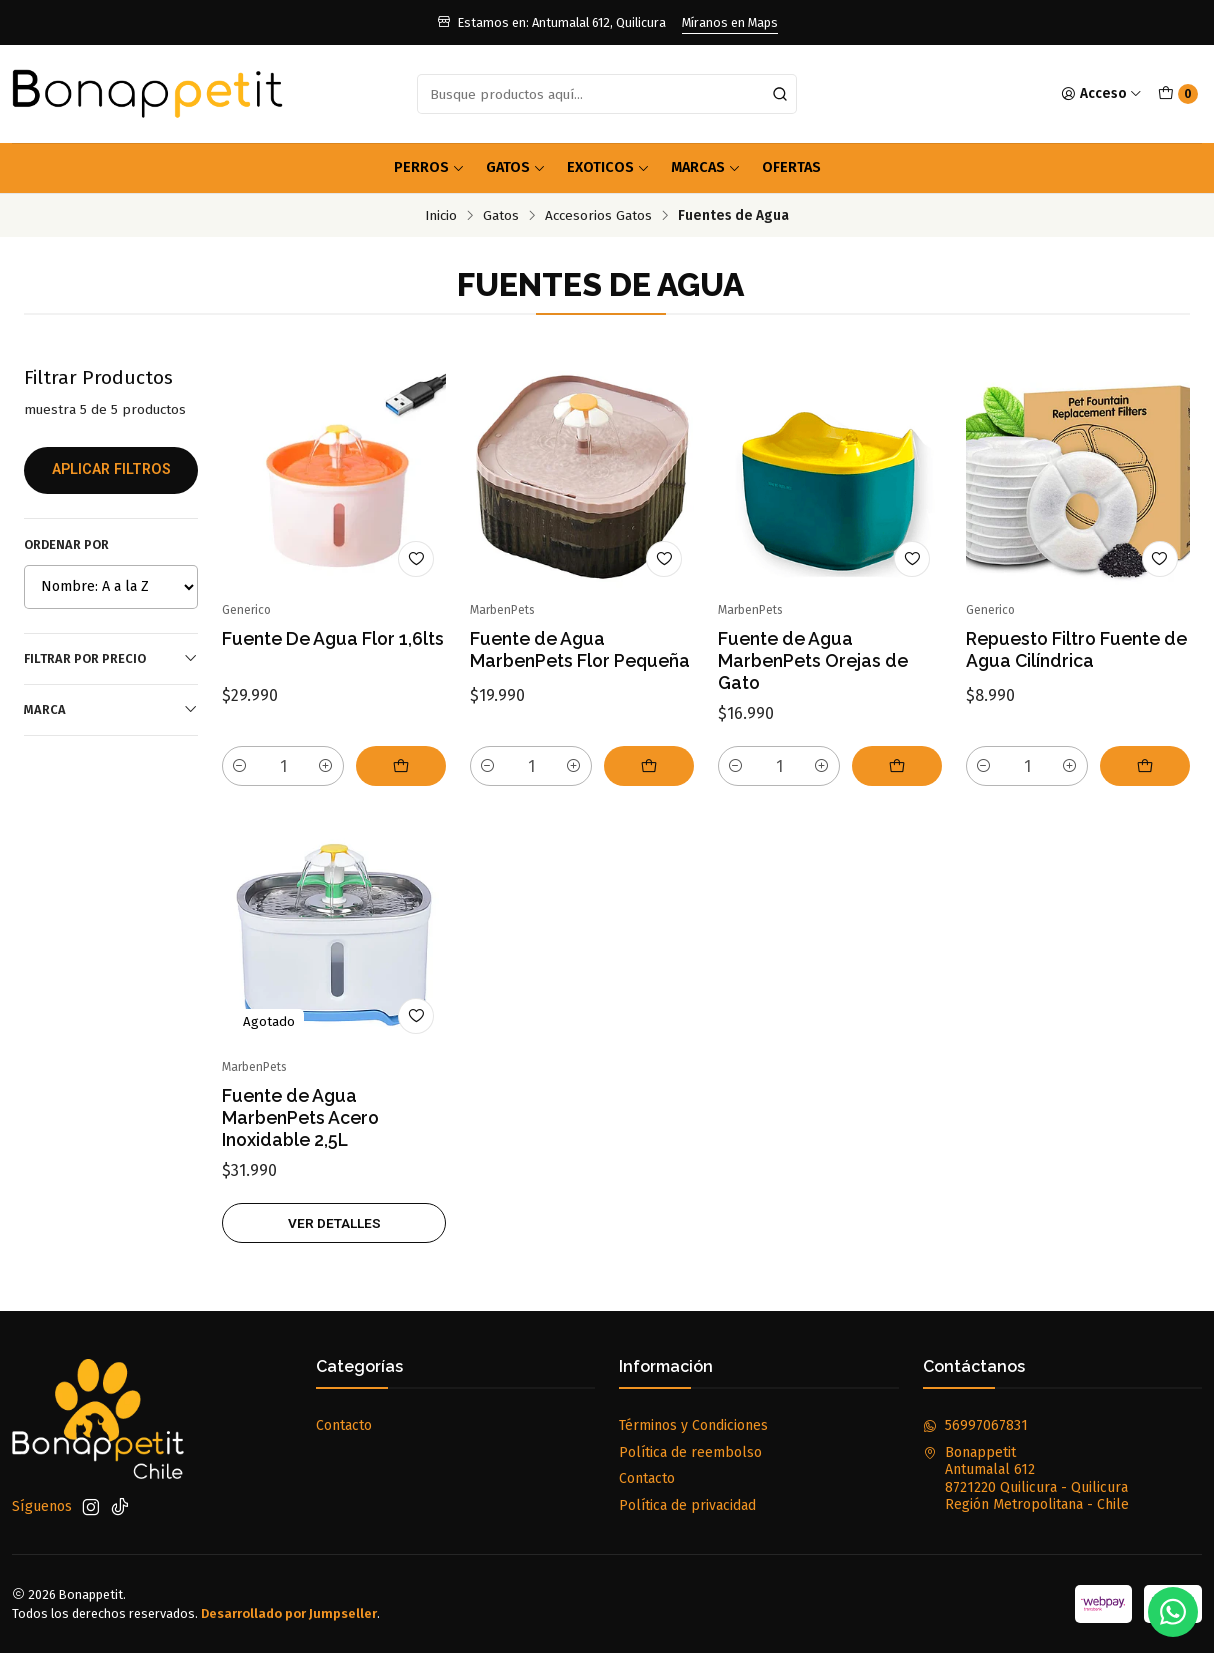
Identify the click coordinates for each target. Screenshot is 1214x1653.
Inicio (441, 216)
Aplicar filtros (111, 469)
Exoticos (608, 167)
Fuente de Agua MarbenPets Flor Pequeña (580, 649)
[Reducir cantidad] (240, 766)
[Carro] (1178, 94)
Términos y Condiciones (693, 1425)
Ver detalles (334, 1239)
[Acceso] (1101, 94)
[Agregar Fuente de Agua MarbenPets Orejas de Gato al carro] (897, 766)
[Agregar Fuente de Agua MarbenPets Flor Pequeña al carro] (649, 766)
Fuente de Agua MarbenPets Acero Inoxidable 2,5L (300, 1133)
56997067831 (975, 1425)
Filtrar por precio (111, 658)
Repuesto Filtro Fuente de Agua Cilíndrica (1076, 649)
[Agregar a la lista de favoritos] (416, 559)
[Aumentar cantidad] (326, 766)
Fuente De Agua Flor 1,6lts (333, 638)
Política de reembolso (690, 1452)
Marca (111, 709)
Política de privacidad (687, 1505)
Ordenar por (66, 544)
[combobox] (607, 94)
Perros (429, 167)
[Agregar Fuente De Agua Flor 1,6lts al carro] (401, 766)
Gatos (516, 167)
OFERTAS (791, 167)
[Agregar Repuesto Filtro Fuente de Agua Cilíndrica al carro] (1145, 766)
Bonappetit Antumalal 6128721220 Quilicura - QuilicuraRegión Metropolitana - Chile (1026, 1479)
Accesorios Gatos (598, 216)
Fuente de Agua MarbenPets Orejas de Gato (813, 660)
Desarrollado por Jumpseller (289, 1613)
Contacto (344, 1425)
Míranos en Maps (730, 22)
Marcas (706, 167)
